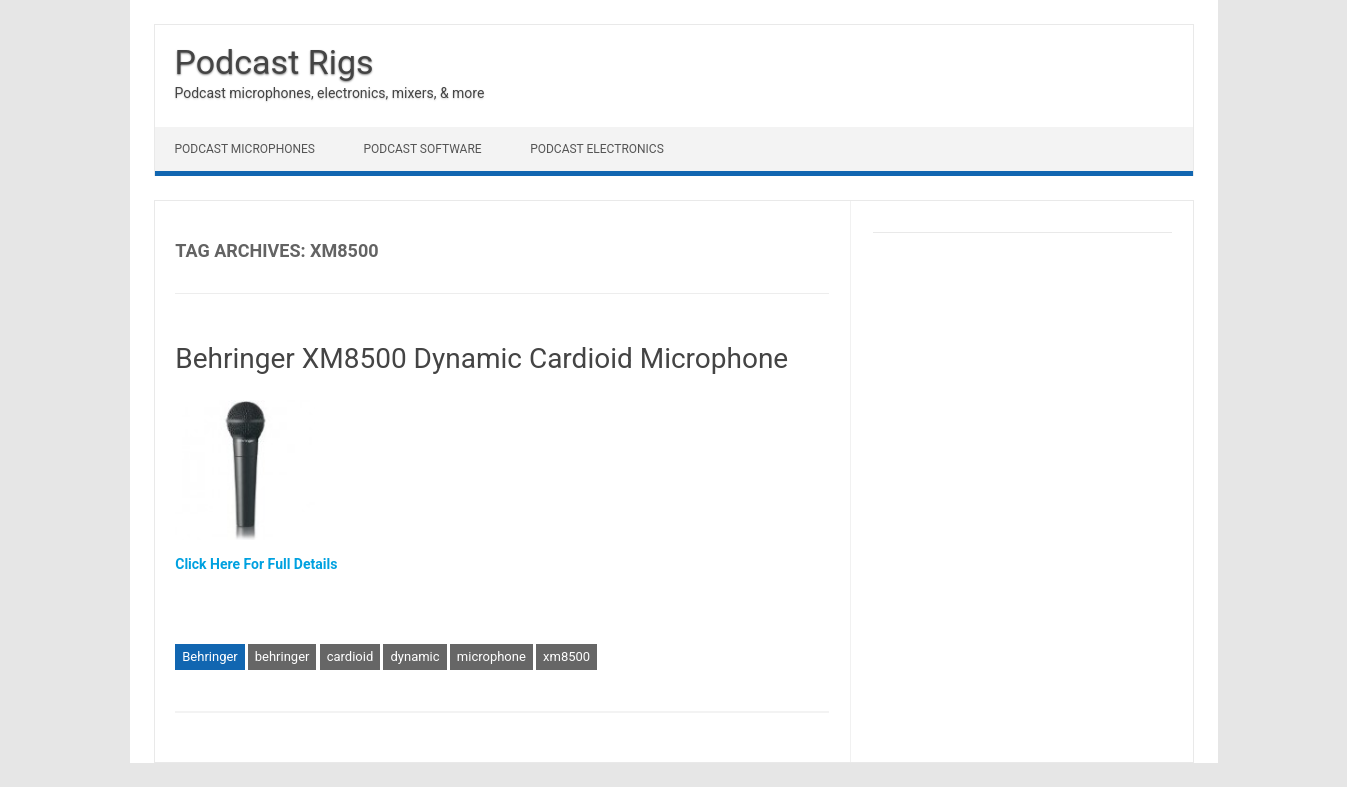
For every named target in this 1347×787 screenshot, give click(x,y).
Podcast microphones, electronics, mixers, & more (330, 93)
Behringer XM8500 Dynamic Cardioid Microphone (481, 358)
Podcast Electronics (597, 149)
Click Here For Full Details (256, 564)
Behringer (210, 656)
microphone (491, 656)
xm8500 (566, 656)
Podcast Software (422, 149)
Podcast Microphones (245, 149)
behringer (282, 656)
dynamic (414, 656)
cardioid (350, 656)
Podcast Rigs (274, 62)
